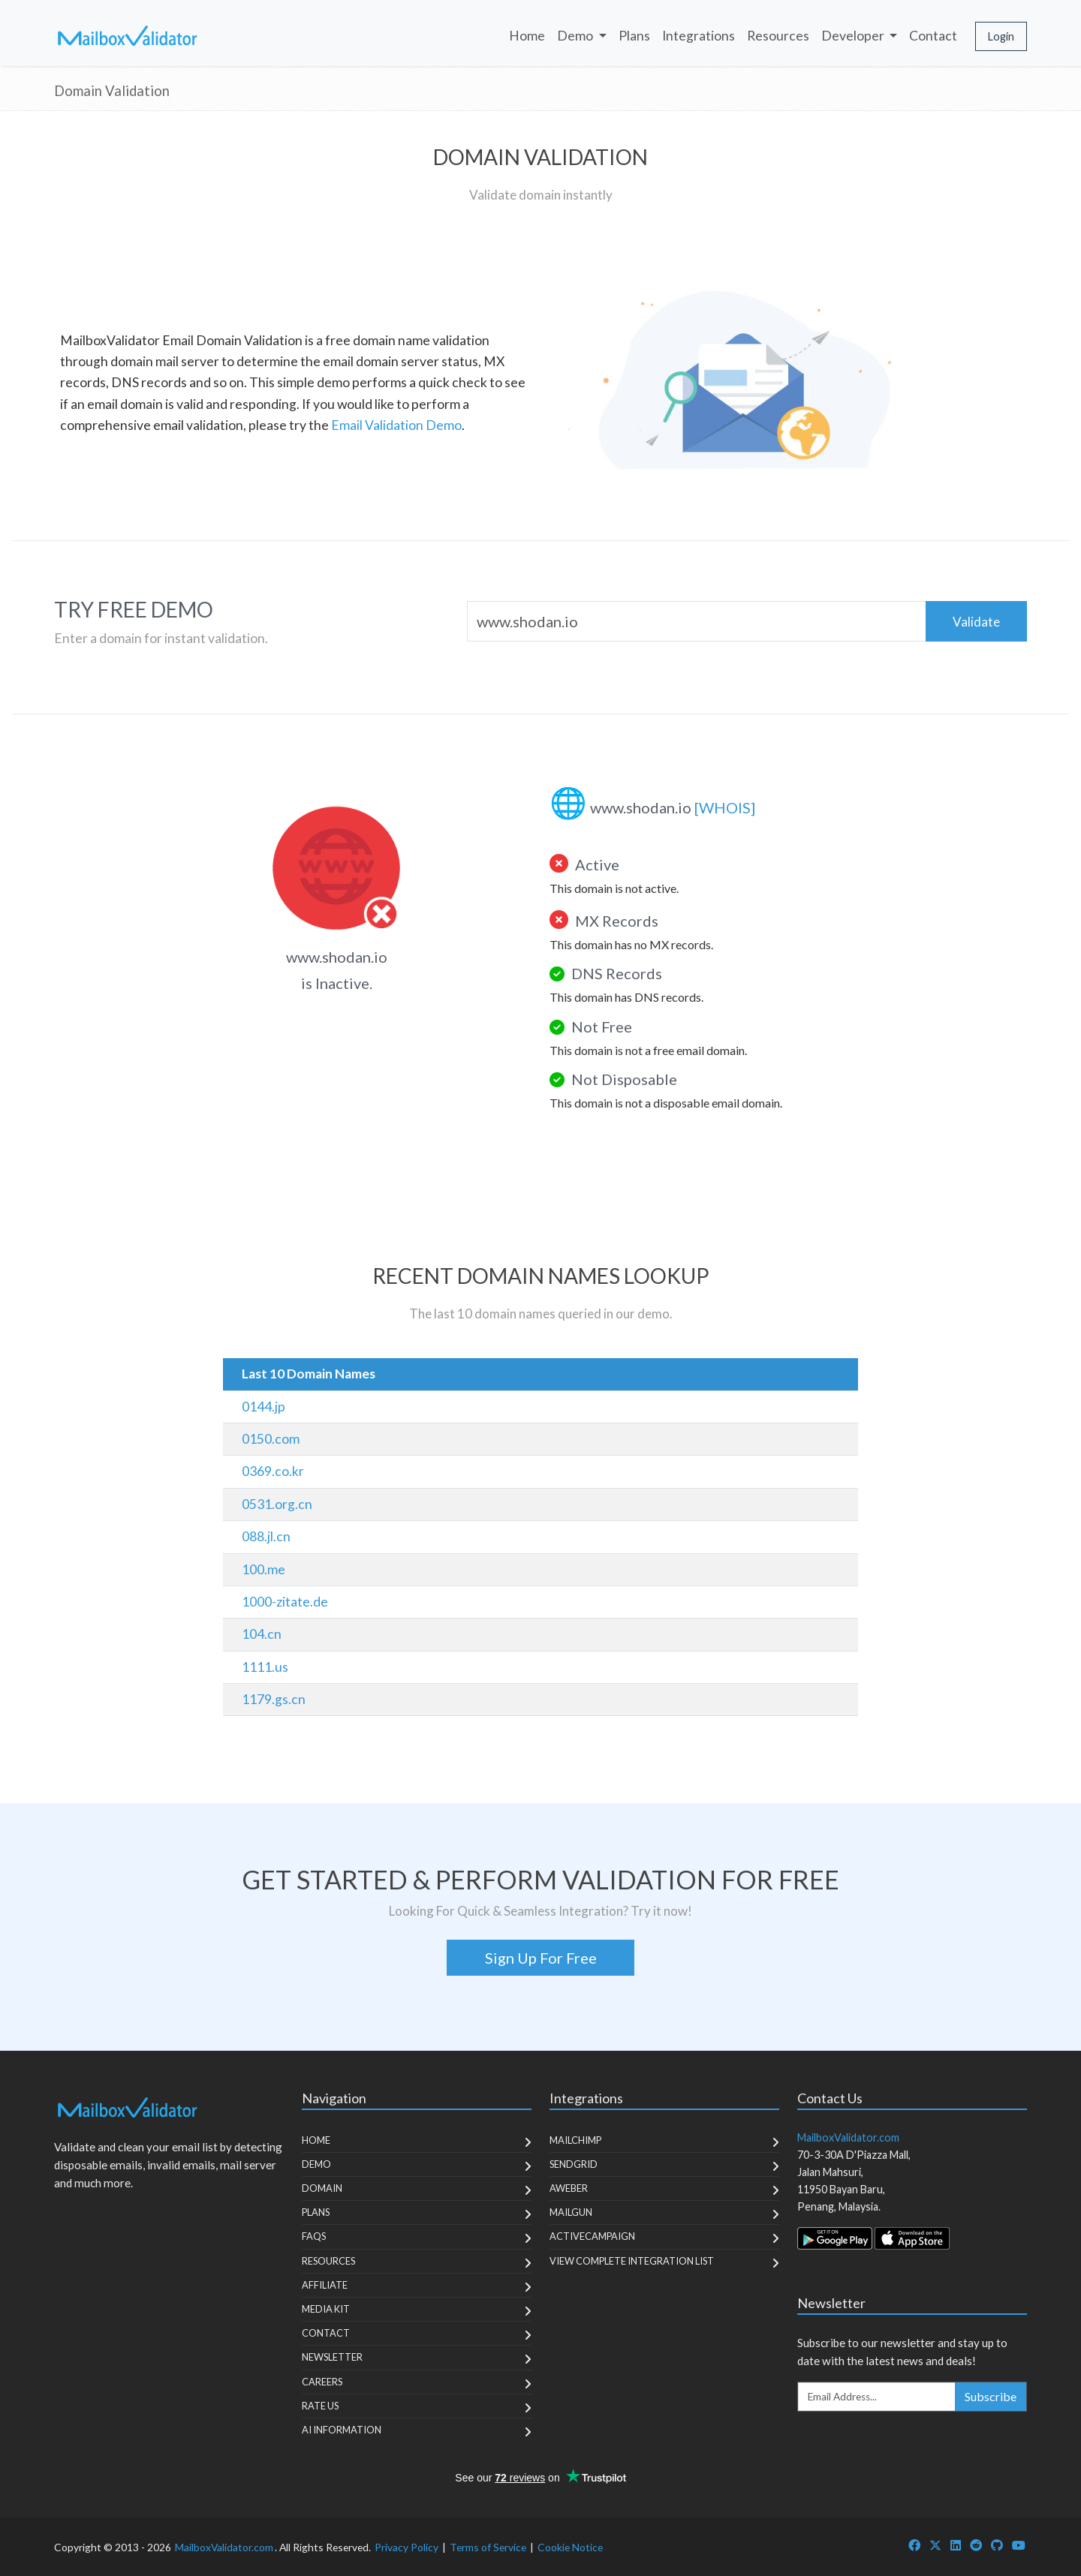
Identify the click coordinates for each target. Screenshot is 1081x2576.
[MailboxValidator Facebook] (914, 2545)
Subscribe (990, 2396)
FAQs (314, 2236)
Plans (634, 36)
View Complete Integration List (632, 2261)
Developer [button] (854, 36)
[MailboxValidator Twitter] (935, 2545)
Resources (778, 36)
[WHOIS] (724, 807)
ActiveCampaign (592, 2236)
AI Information (341, 2430)
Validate (976, 622)
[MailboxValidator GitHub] (997, 2545)
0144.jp (263, 1406)
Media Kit (326, 2309)
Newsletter (332, 2357)
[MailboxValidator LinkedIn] (955, 2545)
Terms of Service (488, 2547)
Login (1001, 36)
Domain (322, 2188)
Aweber (569, 2188)
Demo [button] (576, 36)
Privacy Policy (406, 2547)
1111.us (265, 1667)
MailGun (571, 2212)
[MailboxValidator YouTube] (1018, 2545)
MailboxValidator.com (224, 2547)
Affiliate (325, 2285)
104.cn (262, 1634)
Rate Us (320, 2406)
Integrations (698, 36)
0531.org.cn (277, 1504)
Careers (322, 2382)
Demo (316, 2164)
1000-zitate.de (285, 1602)
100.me (263, 1569)
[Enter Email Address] (877, 2396)
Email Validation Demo (396, 425)
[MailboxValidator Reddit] (976, 2545)
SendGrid (574, 2164)
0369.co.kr (273, 1471)
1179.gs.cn (274, 1699)
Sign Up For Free (541, 1958)
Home (527, 36)
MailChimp (575, 2140)
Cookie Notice (570, 2547)
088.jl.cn (266, 1536)
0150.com (271, 1439)
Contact (933, 36)
